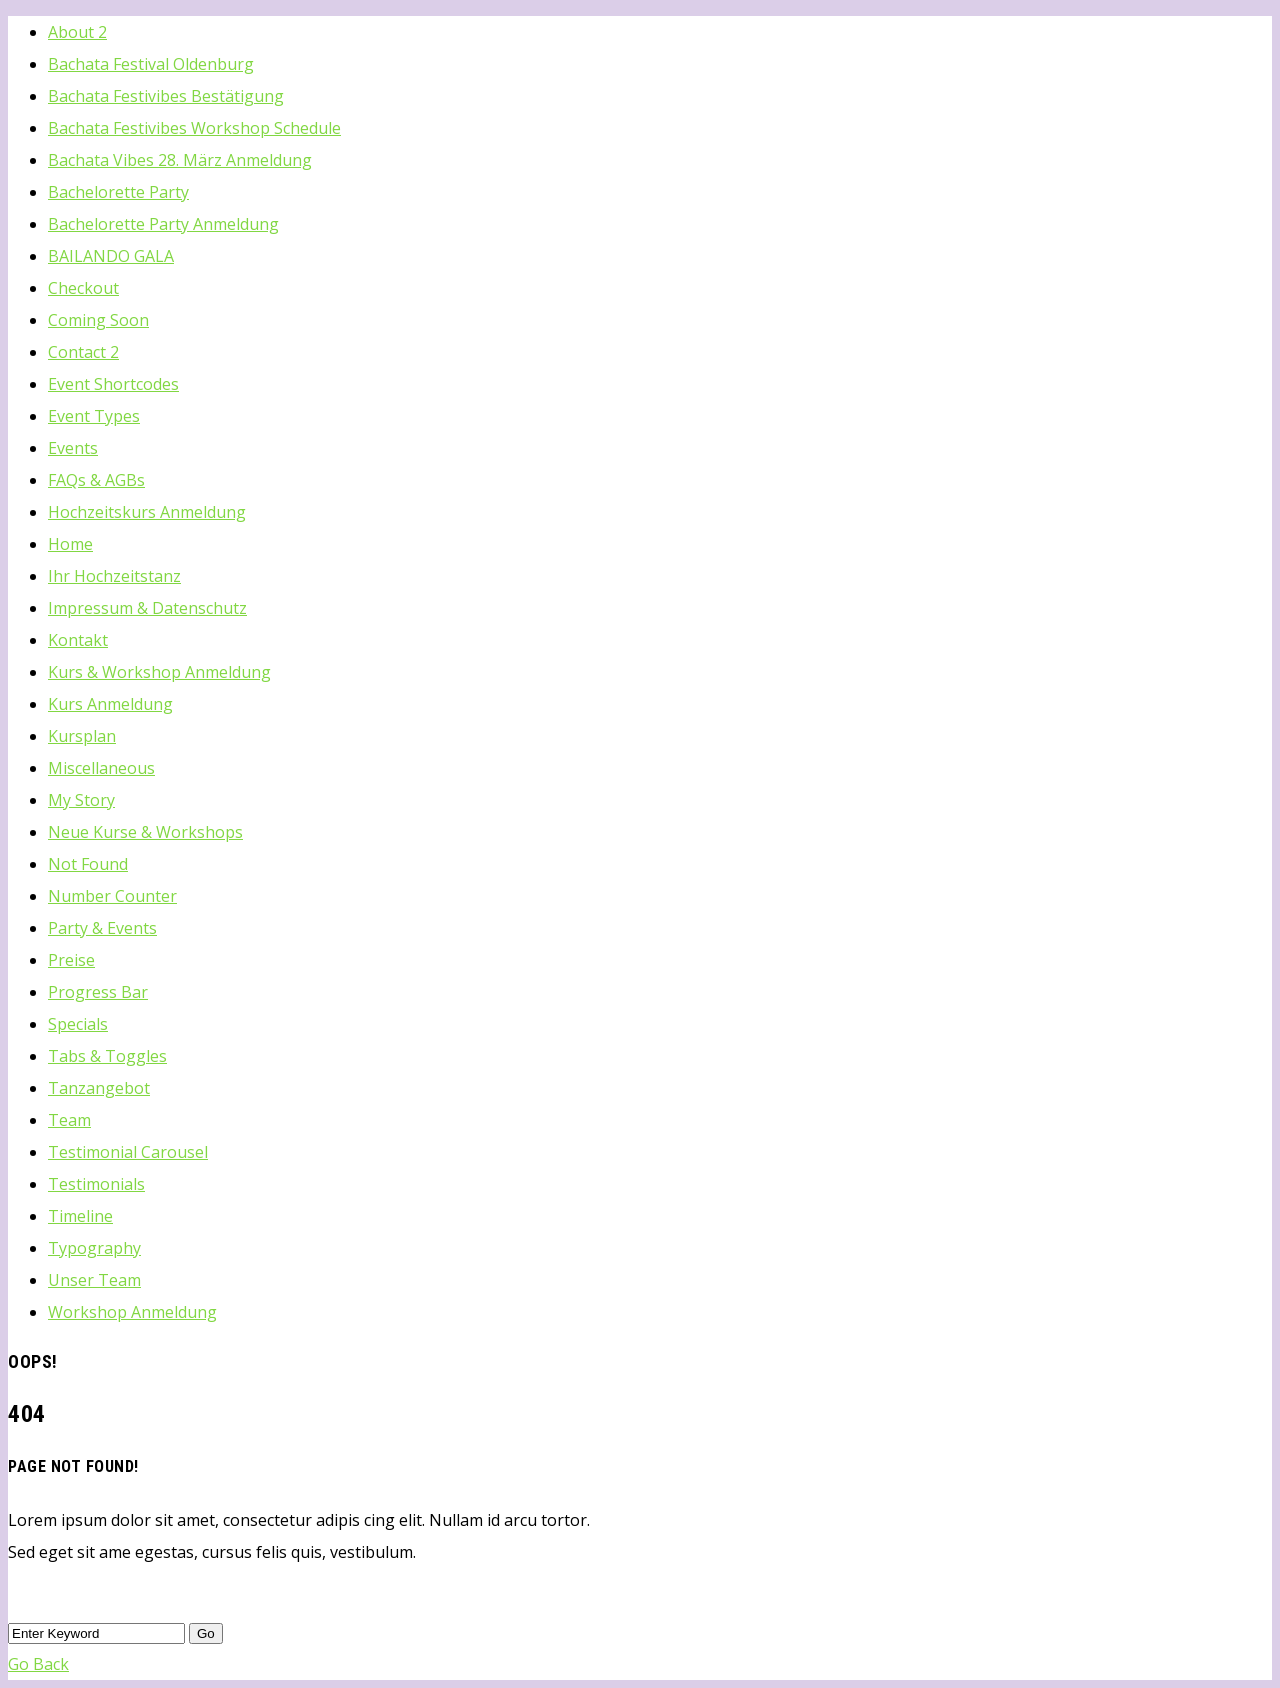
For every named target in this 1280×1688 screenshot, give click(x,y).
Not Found (88, 864)
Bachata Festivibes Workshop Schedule (194, 128)
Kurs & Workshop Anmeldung (159, 672)
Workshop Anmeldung (132, 1312)
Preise (71, 960)
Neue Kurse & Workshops (145, 832)
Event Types (94, 416)
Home (70, 544)
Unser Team (94, 1280)
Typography (94, 1248)
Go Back (38, 1664)
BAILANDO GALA (111, 256)
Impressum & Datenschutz (147, 608)
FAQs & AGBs (96, 480)
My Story (81, 800)
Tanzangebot (99, 1088)
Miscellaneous (101, 768)
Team (69, 1120)
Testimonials (96, 1184)
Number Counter (112, 896)
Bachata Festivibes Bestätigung (166, 96)
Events (73, 448)
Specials (78, 1024)
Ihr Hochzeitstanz (114, 576)
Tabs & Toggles (107, 1056)
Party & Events (102, 928)
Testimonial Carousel (128, 1152)
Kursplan (82, 736)
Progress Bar (98, 992)
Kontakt (78, 640)
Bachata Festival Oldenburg (151, 64)
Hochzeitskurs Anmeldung (147, 512)
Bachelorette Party (118, 192)
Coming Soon (98, 320)
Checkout (83, 288)
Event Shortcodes (113, 384)
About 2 (77, 32)
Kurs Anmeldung (110, 704)
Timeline (80, 1216)
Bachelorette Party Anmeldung (163, 224)
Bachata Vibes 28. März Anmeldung (180, 160)
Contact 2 (83, 352)
